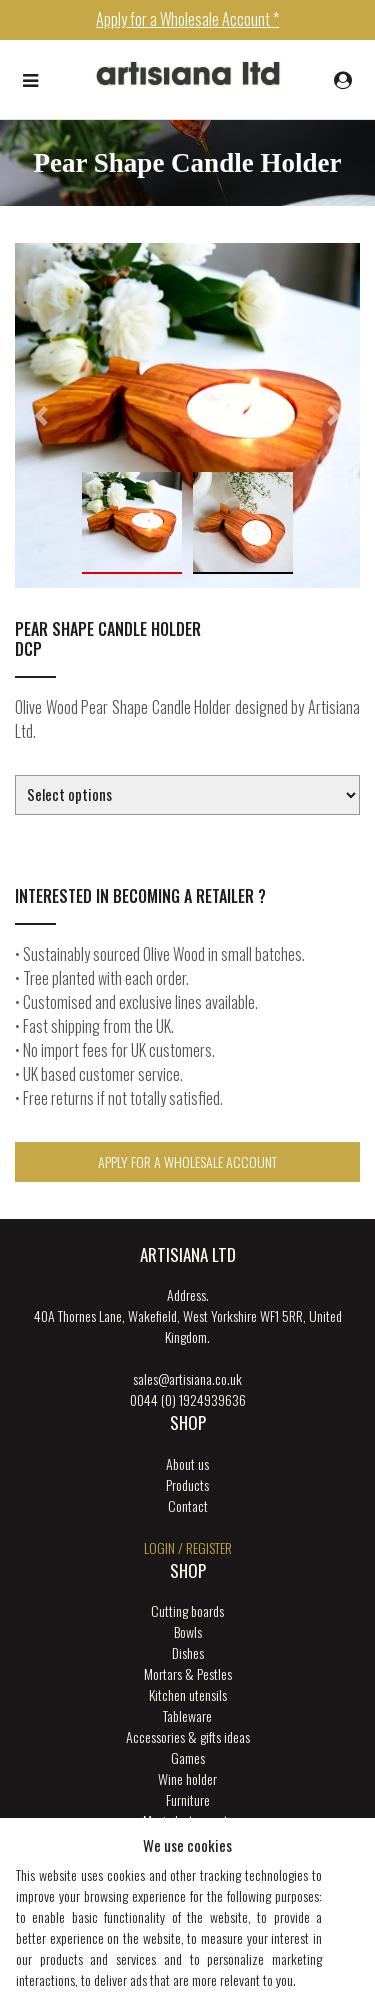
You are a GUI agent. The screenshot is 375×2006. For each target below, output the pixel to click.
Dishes (188, 1652)
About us (187, 1463)
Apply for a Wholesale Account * (187, 19)
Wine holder (187, 1778)
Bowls (188, 1631)
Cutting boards (187, 1610)
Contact (188, 1505)
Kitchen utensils (188, 1694)
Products (187, 1484)
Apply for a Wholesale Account (187, 1161)
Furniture (188, 1799)
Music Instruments (188, 1820)
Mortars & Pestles (188, 1673)
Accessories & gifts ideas (188, 1736)
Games (188, 1757)
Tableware (187, 1715)
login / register (188, 1547)
